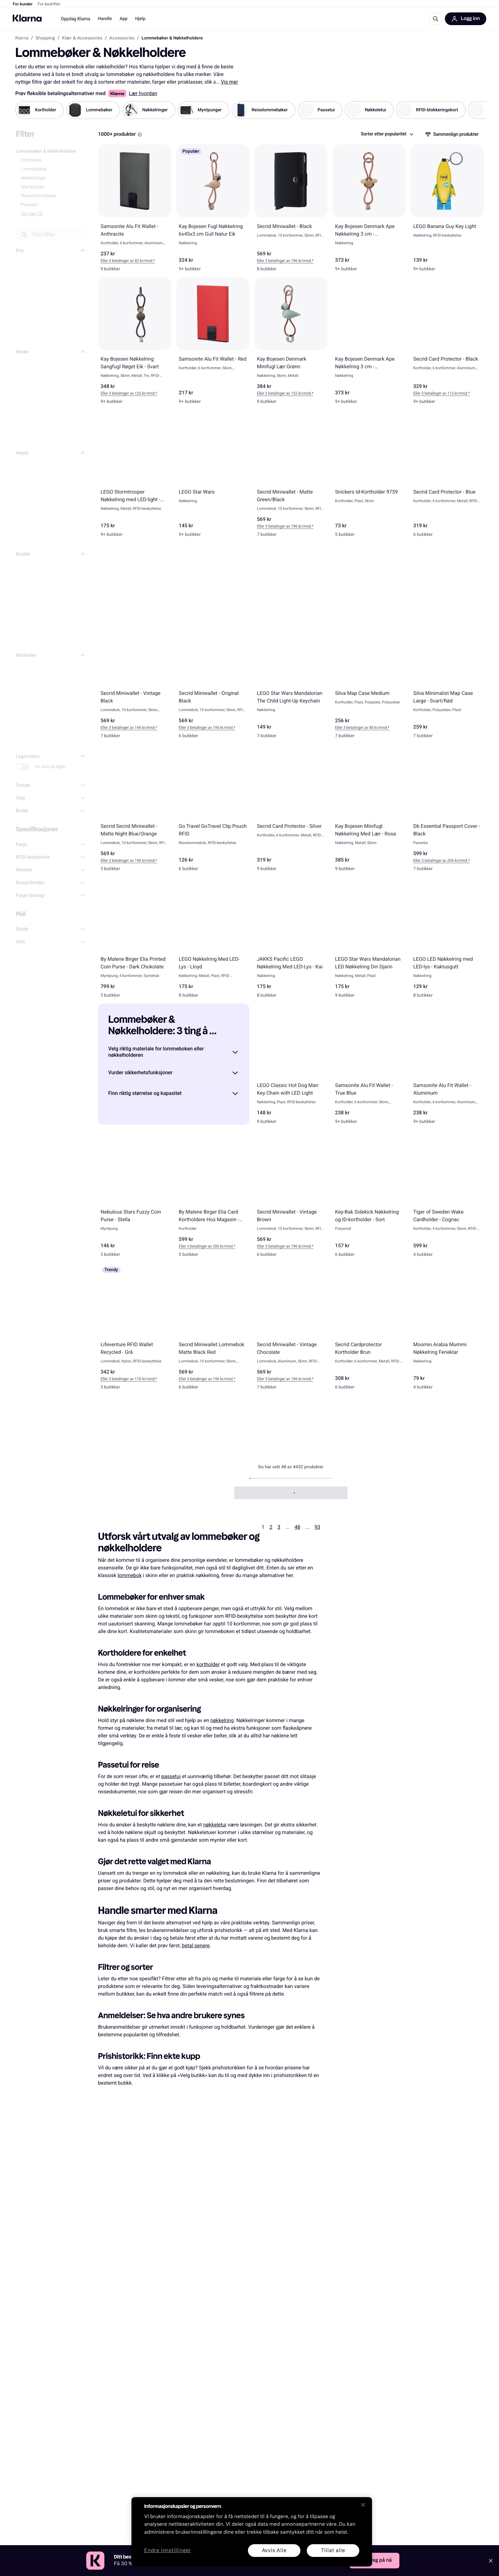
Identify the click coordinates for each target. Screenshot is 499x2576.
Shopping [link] (45, 38)
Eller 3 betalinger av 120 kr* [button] (124, 393)
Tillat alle (333, 2550)
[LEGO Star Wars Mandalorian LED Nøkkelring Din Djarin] (369, 940)
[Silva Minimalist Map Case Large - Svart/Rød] (447, 678)
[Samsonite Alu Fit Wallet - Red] (213, 344)
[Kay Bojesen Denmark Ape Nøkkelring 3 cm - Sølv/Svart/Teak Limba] (369, 344)
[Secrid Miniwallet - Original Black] (213, 678)
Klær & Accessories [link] (82, 38)
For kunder (22, 4)
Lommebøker (34, 169)
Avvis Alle (274, 2550)
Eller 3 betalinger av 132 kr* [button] (280, 393)
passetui (171, 1776)
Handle (105, 18)
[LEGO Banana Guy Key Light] (447, 211)
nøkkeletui (214, 1825)
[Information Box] (139, 134)
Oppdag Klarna (75, 18)
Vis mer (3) (32, 213)
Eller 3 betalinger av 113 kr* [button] (436, 393)
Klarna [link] (21, 38)
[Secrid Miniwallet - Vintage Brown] (290, 1196)
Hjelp (140, 18)
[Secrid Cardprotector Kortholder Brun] (369, 1329)
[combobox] (387, 134)
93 (317, 1527)
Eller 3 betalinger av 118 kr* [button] (124, 1379)
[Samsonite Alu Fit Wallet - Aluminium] (447, 1067)
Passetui (29, 204)
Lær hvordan (143, 93)
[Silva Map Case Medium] (369, 678)
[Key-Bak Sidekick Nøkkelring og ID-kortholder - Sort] (369, 1196)
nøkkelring (222, 1720)
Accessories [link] (121, 38)
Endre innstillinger (167, 2551)
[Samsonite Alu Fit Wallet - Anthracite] (134, 211)
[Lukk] (363, 2505)
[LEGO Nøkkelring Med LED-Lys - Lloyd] (213, 940)
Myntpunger (33, 187)
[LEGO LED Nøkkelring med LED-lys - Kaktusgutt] (447, 940)
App (124, 18)
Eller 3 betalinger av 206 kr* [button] (436, 860)
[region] (251, 2531)
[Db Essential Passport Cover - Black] (447, 811)
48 (297, 1527)
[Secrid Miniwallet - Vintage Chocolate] (290, 1329)
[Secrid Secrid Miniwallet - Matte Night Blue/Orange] (134, 811)
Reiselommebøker (39, 195)
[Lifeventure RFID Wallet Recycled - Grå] (134, 1329)
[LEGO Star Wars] (213, 476)
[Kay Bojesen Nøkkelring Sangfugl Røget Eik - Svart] (134, 344)
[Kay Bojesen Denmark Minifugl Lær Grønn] (290, 344)
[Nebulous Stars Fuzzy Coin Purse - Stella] (134, 1196)
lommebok (129, 1575)
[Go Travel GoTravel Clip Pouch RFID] (213, 811)
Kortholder (31, 160)
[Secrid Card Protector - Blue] (447, 476)
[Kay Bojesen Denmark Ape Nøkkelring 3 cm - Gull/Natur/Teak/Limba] (369, 211)
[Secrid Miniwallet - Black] (290, 211)
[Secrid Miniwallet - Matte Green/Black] (290, 476)
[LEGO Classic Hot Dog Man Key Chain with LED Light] (290, 1067)
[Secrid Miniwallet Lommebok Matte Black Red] (213, 1329)
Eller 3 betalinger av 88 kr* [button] (357, 727)
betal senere (196, 1945)
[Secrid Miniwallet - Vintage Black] (134, 678)
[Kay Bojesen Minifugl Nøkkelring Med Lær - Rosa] (369, 811)
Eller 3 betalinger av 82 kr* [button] (123, 261)
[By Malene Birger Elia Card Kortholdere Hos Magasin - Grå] (213, 1196)
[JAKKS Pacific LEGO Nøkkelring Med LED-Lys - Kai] (290, 940)
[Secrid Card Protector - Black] (447, 344)
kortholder (208, 1664)
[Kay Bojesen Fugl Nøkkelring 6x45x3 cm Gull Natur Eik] (213, 211)
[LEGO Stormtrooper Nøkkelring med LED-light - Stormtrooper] (134, 476)
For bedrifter (49, 4)
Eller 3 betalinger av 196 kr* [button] (280, 261)
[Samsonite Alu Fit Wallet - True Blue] (369, 1067)
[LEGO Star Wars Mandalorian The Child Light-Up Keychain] (290, 678)
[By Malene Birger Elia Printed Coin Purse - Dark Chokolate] (134, 940)
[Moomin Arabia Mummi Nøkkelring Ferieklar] (447, 1329)
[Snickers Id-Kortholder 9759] (369, 476)
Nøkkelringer (33, 178)
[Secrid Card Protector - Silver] (290, 811)
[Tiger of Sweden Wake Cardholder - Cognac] (447, 1196)
